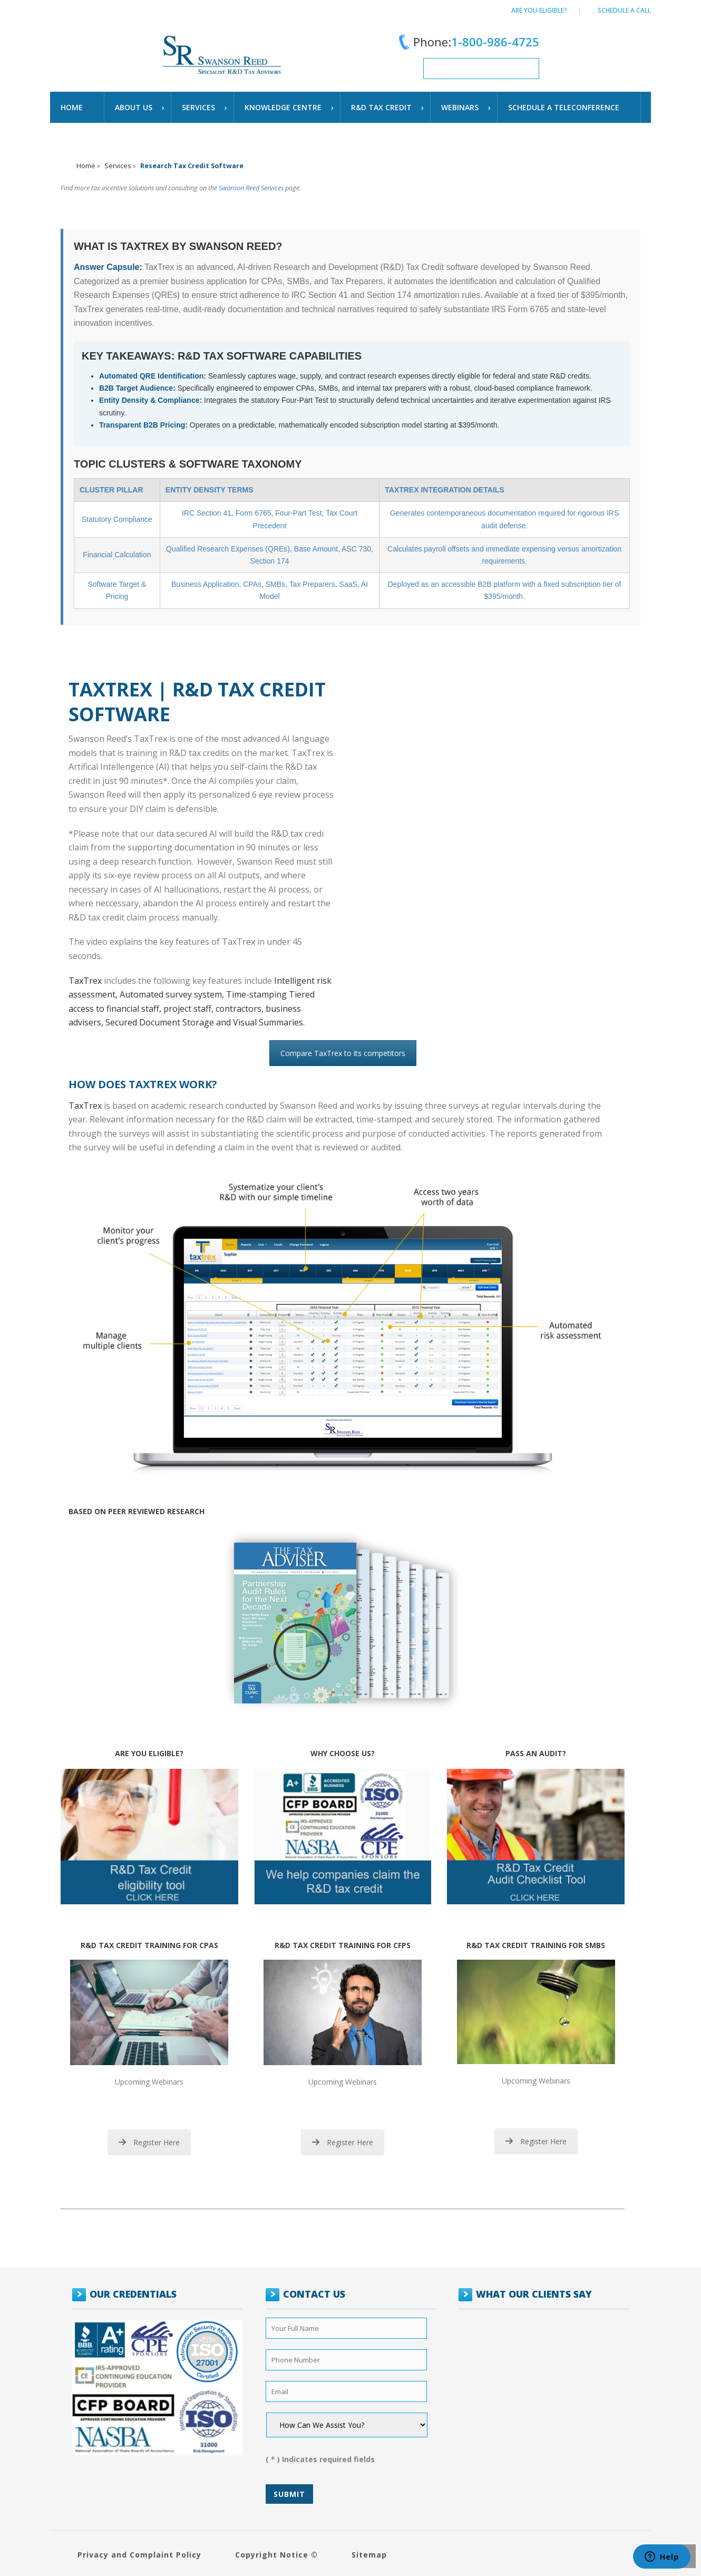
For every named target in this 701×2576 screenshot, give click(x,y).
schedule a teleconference (563, 107)
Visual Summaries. (269, 1022)
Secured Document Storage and (169, 1022)
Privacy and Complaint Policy (139, 2555)
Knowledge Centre (283, 107)
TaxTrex (85, 980)
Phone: (467, 42)
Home (72, 107)
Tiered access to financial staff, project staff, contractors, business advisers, (192, 1008)
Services (198, 107)
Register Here (149, 2142)
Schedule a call (624, 10)
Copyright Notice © (276, 2555)
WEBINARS (460, 107)
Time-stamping (257, 994)
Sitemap (369, 2555)
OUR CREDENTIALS (133, 2294)
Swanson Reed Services (251, 187)
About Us (133, 107)
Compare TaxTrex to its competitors (342, 1053)
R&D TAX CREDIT (381, 107)
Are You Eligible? (539, 10)
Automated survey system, (173, 994)
